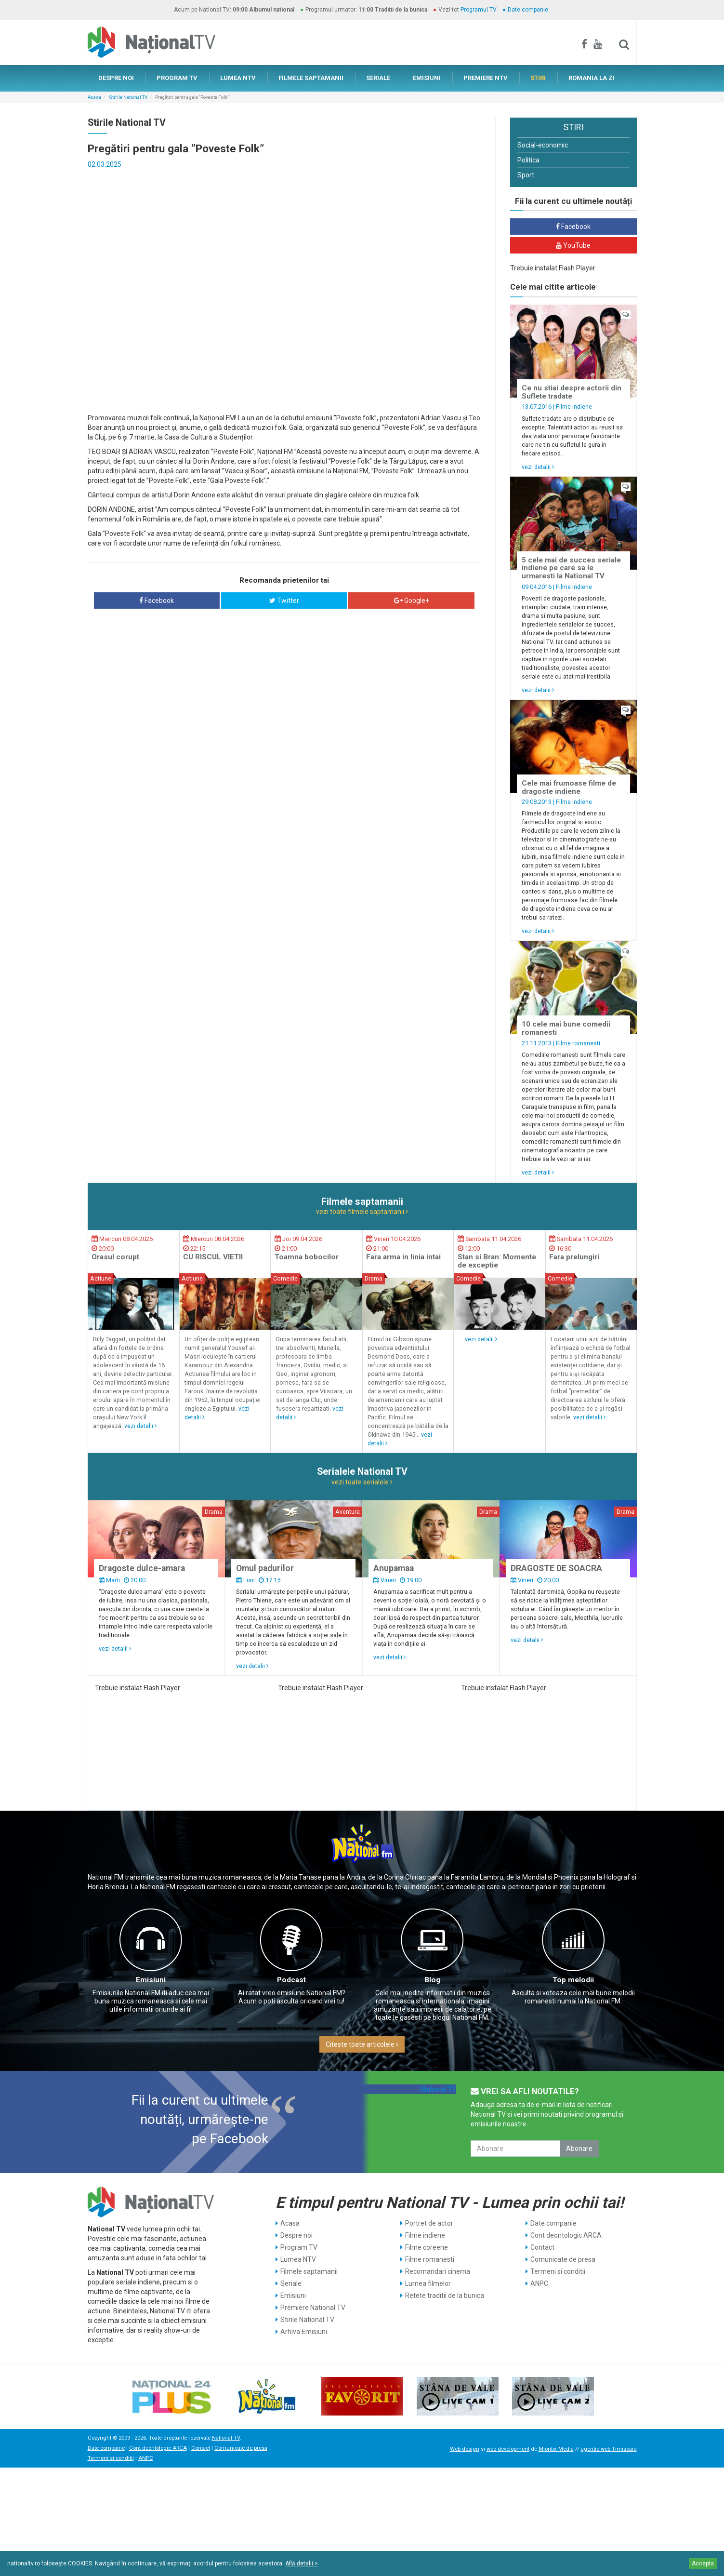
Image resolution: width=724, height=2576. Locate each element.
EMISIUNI (427, 77)
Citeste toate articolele (362, 2044)
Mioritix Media (556, 2449)
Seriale (291, 2283)
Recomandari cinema (437, 2271)
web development (508, 2449)
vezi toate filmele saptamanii (362, 1211)
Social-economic (542, 145)
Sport (525, 175)
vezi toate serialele (362, 1482)
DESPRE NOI (116, 77)
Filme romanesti (578, 1043)
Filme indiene (574, 406)
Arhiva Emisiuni (303, 2332)
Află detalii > (301, 2563)
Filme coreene (426, 2247)
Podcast (291, 1979)
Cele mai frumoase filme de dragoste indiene (569, 787)
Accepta (703, 2563)
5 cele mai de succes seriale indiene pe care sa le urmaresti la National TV (571, 568)
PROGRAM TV (177, 77)
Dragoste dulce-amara (142, 1568)
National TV (438, 2089)
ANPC (539, 2283)
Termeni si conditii (557, 2271)
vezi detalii (538, 466)
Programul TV (479, 9)
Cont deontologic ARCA (566, 2235)
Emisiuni (151, 1979)
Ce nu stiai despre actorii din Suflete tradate (571, 392)
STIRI (538, 77)
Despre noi (296, 2235)
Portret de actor (429, 2223)
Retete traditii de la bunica (444, 2295)
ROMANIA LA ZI (591, 77)
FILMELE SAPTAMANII (310, 77)
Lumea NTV (298, 2259)
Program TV (298, 2247)
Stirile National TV (128, 97)
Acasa (94, 97)
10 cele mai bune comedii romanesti (566, 1028)
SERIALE (378, 77)
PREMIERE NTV (485, 77)
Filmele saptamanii (309, 2271)
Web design (464, 2449)
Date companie (528, 9)
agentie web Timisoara (609, 2449)
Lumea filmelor (428, 2283)
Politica (528, 160)
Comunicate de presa (562, 2259)
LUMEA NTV (238, 77)
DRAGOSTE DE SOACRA (556, 1568)
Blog (432, 1979)
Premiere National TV (312, 2307)
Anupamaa (393, 1568)
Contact (542, 2247)
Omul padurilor (265, 1568)
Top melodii (573, 1979)
